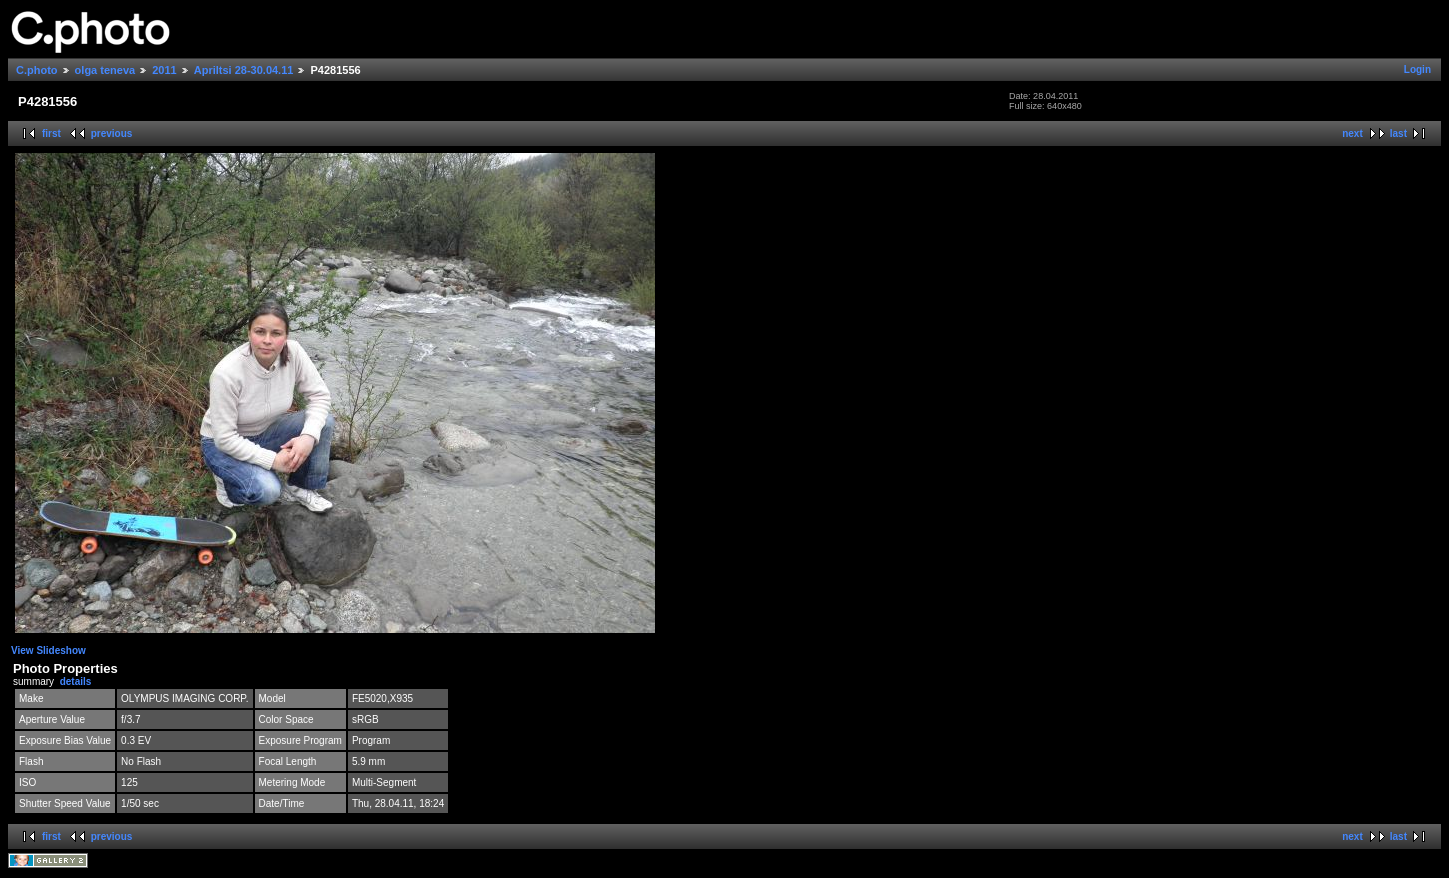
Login (1417, 69)
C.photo (37, 70)
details (76, 681)
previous (112, 133)
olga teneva (105, 70)
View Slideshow (48, 650)
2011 (164, 70)
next (1352, 133)
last (1398, 133)
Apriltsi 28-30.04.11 (244, 70)
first (51, 133)
